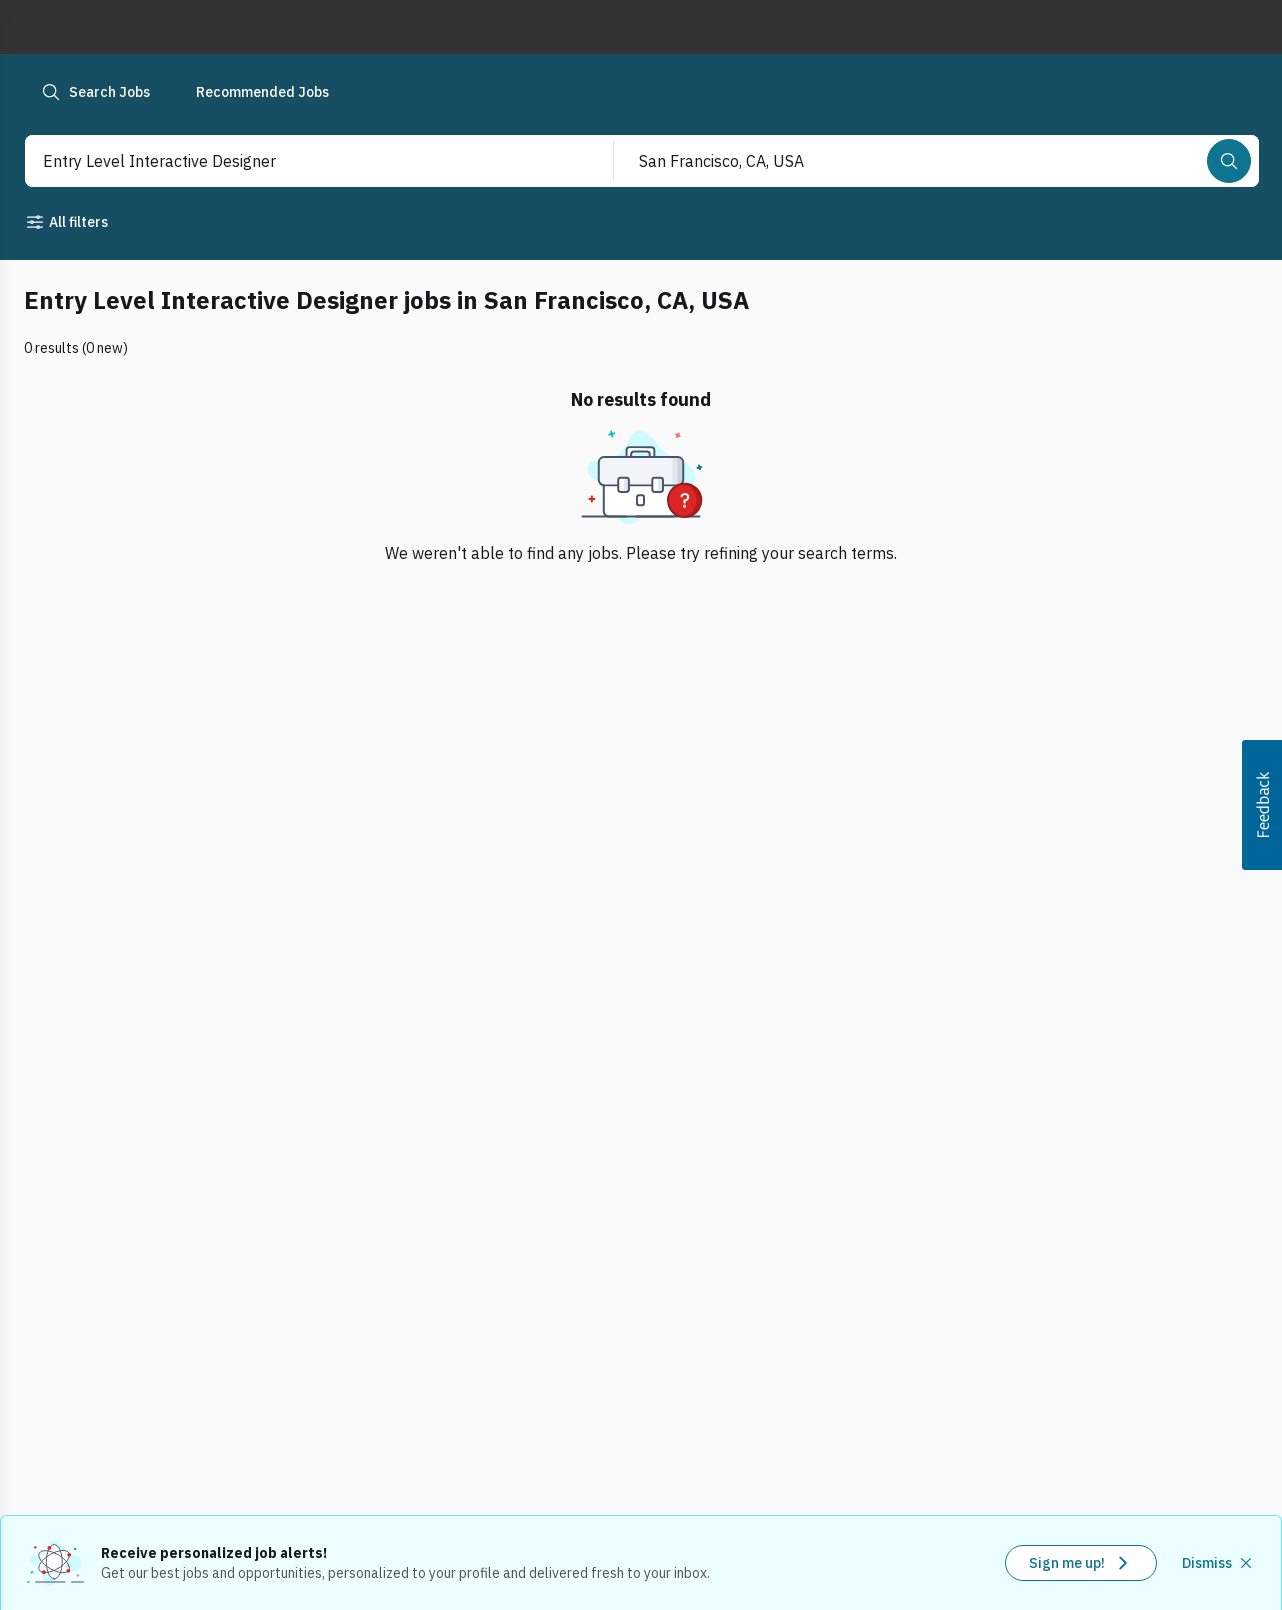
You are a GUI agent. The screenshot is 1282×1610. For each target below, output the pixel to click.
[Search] (1229, 161)
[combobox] (297, 161)
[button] (1262, 805)
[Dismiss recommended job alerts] (1219, 1563)
